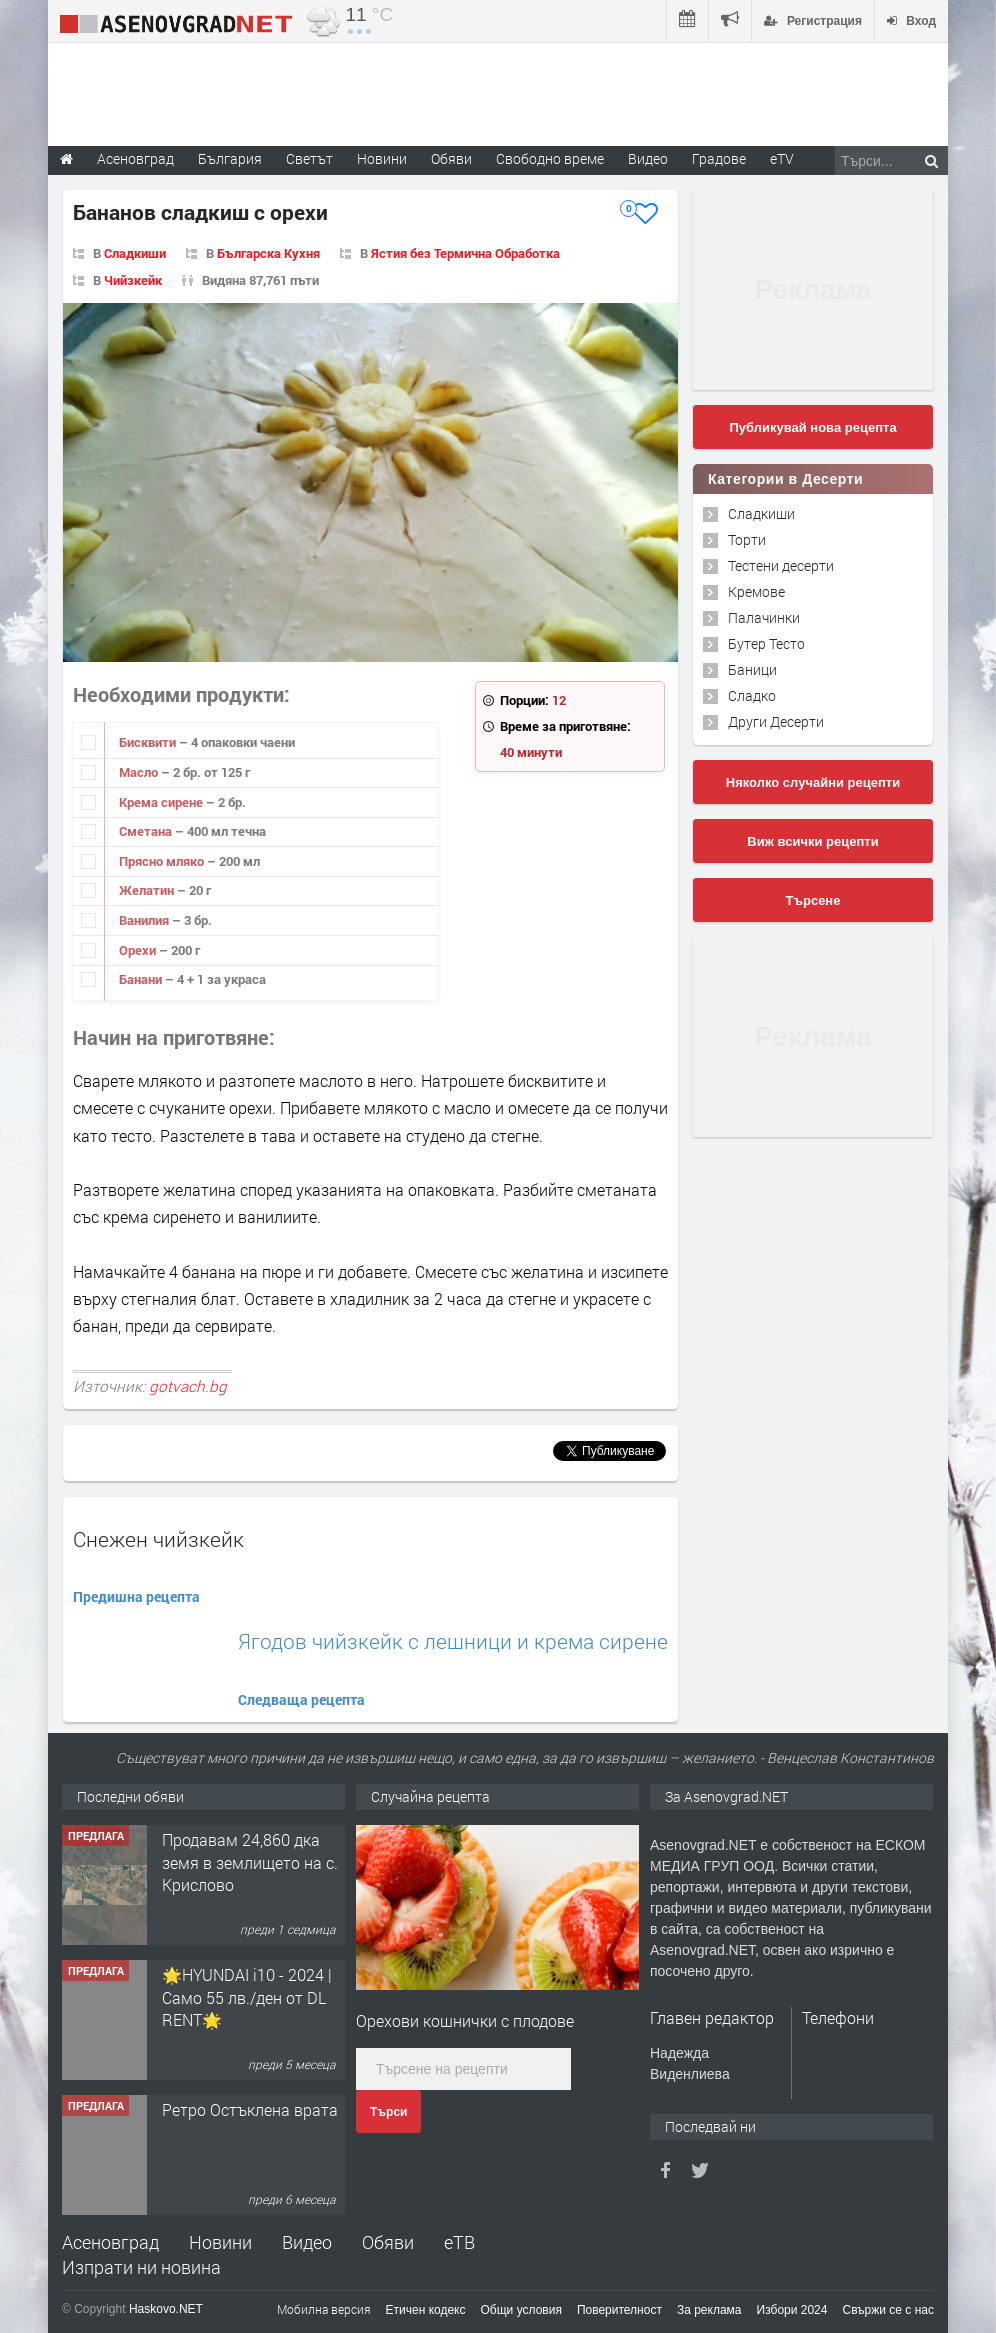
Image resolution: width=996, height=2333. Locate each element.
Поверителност (619, 2310)
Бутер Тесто (766, 643)
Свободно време (550, 158)
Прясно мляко (163, 861)
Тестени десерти (781, 565)
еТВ (459, 2242)
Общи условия (521, 2310)
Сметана (147, 831)
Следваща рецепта (301, 1699)
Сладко (752, 695)
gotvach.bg (188, 1386)
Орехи (139, 950)
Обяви (388, 2242)
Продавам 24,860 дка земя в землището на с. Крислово (250, 1862)
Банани (142, 979)
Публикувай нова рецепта (812, 427)
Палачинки (764, 617)
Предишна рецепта (136, 1596)
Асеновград (110, 2242)
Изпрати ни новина (141, 2267)
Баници (752, 669)
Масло (140, 772)
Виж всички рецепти (812, 841)
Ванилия (145, 920)
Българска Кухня (268, 253)
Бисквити (149, 742)
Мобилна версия (324, 2309)
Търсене (813, 900)
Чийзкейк (133, 280)
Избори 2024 (792, 2310)
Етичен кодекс (426, 2310)
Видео (307, 2242)
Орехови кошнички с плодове (465, 2020)
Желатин (148, 890)
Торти (747, 539)
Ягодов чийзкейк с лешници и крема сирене (453, 1641)
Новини (382, 158)
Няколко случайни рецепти (813, 782)
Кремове (756, 591)
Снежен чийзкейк (158, 1539)
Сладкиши (135, 253)
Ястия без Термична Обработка (465, 253)
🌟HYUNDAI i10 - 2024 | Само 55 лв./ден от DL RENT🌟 (247, 1997)
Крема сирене (162, 802)
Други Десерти (776, 721)
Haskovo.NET (166, 2309)
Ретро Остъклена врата (250, 2109)
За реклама (709, 2310)
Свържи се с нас (888, 2310)
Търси (388, 2112)
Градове (719, 158)
